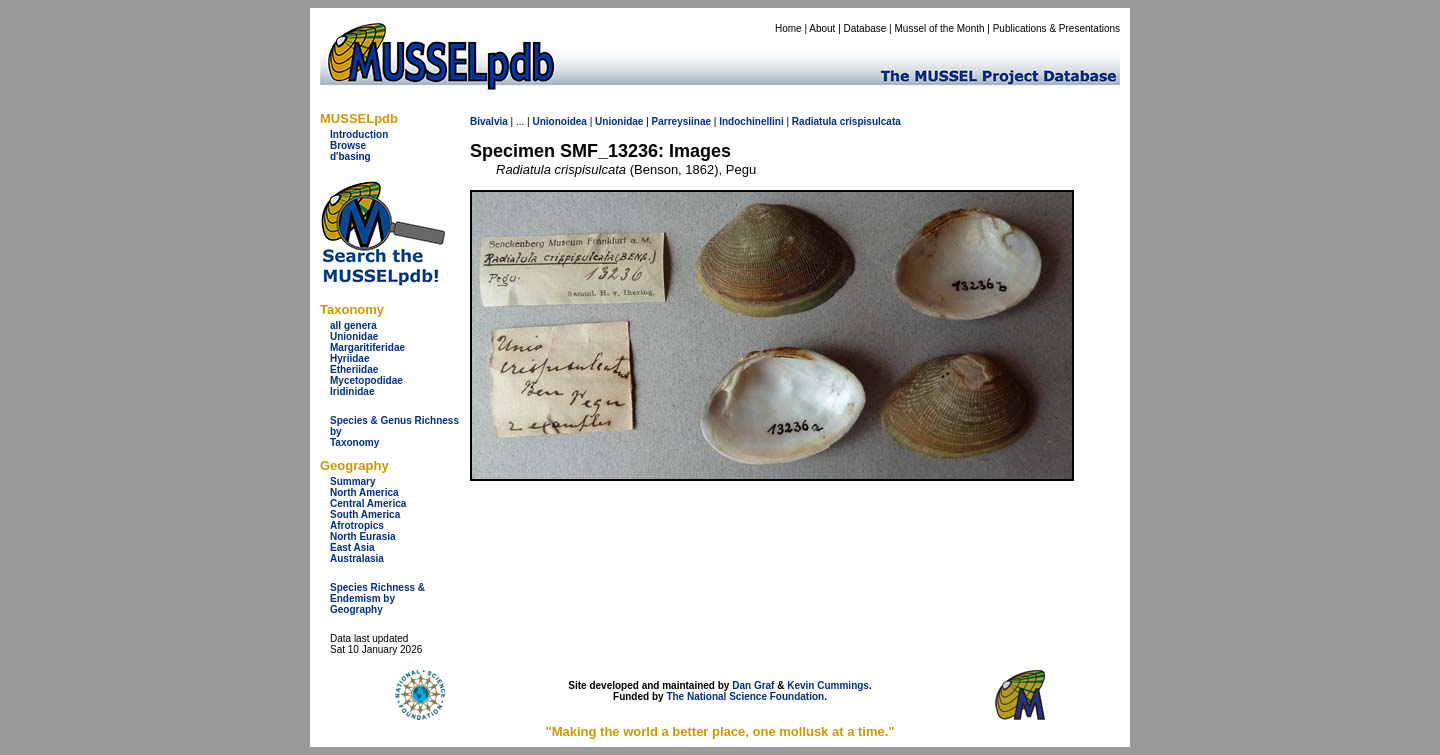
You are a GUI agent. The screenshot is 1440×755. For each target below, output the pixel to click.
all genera (353, 325)
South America (365, 514)
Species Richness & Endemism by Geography (377, 598)
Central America (368, 503)
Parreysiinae (682, 121)
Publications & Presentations (1056, 28)
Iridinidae (352, 391)
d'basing (350, 156)
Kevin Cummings (828, 685)
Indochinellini (751, 121)
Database (865, 28)
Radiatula (814, 121)
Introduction (359, 134)
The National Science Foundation (745, 696)
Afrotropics (357, 525)
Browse (348, 145)
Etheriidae (354, 369)
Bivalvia (489, 121)
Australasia (357, 558)
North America (364, 492)
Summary (353, 481)
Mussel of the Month (940, 28)
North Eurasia (363, 536)
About (822, 28)
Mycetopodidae (366, 380)
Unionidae (354, 336)
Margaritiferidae (367, 347)
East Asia (352, 547)
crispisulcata (870, 121)
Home (788, 28)
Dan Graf (753, 685)
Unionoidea (559, 121)
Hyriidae (349, 358)
